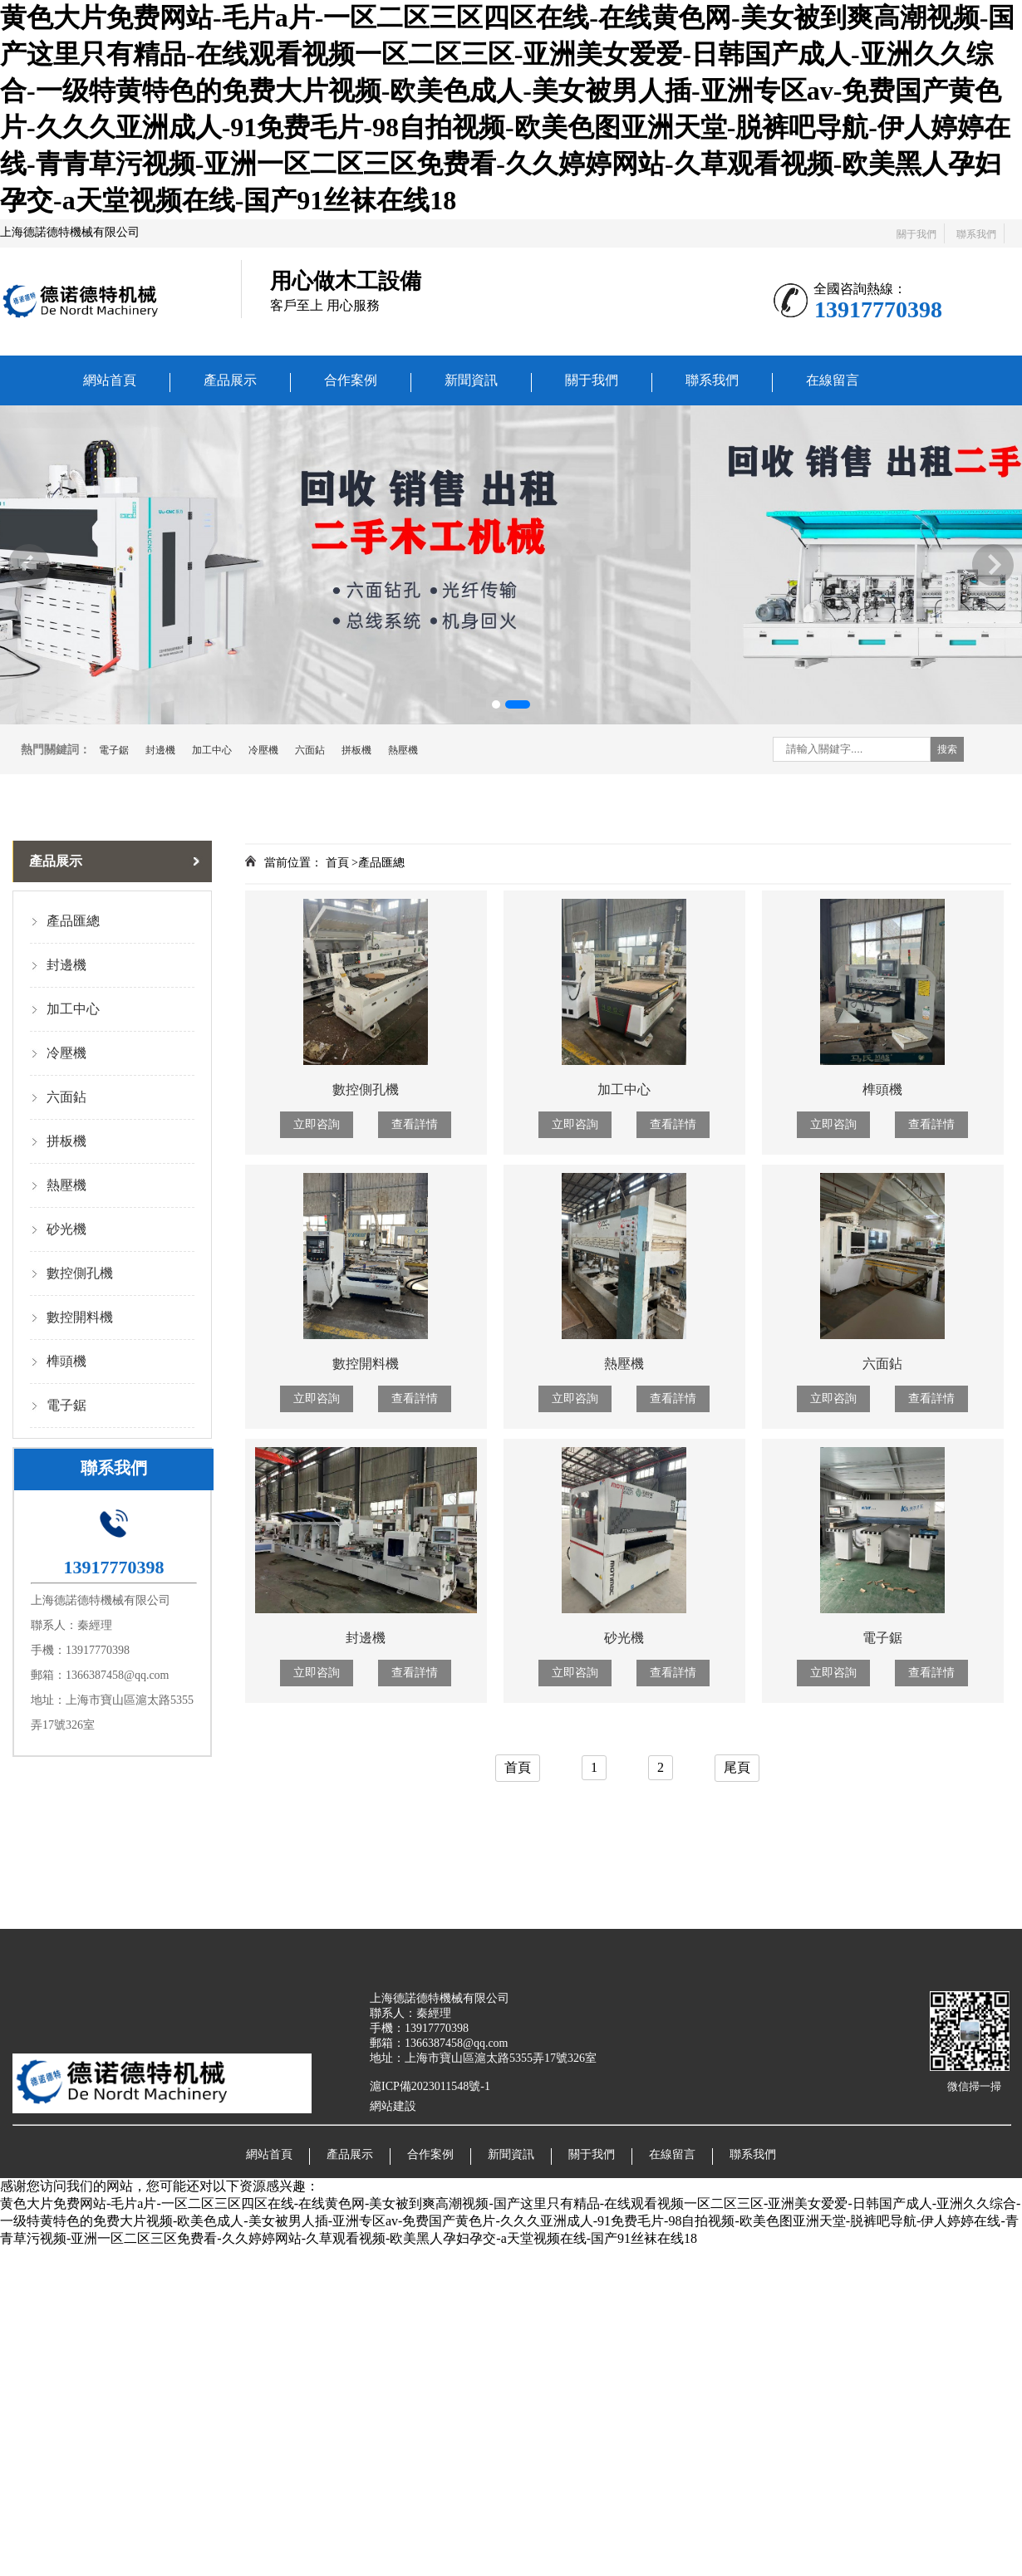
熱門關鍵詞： (56, 749)
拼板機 (356, 750)
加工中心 (212, 750)
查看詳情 (414, 1124)
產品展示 (230, 380)
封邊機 (160, 750)
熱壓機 (403, 750)
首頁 (517, 1767)
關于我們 (916, 234)
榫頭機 (66, 1361)
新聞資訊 (471, 380)
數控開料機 (80, 1317)
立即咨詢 (316, 1124)
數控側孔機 (80, 1273)
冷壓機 (263, 750)
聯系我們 (976, 234)
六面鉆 (310, 750)
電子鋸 (114, 750)
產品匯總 (73, 921)
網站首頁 (109, 380)
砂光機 (66, 1229)
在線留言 (832, 380)
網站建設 (393, 2106)
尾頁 (737, 1767)
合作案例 (350, 380)
